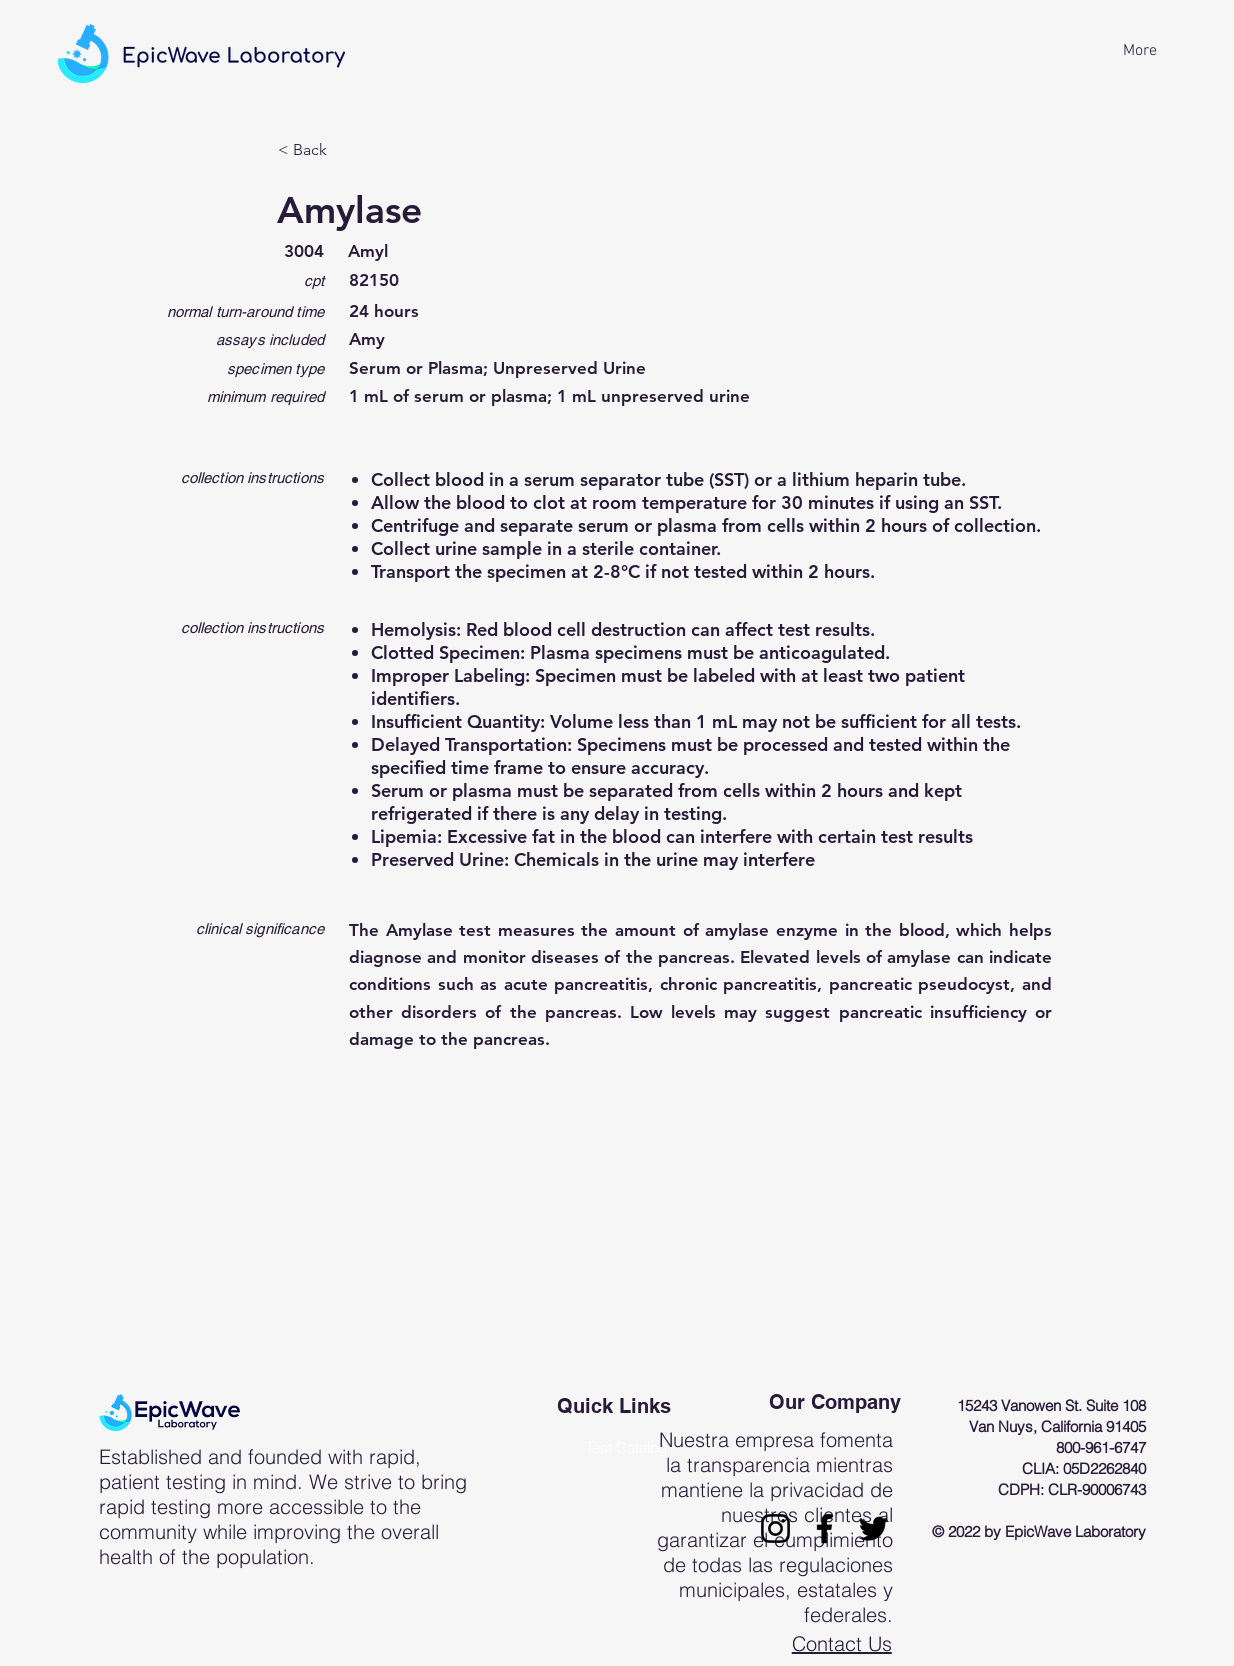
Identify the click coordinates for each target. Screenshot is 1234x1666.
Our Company (835, 1402)
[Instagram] (775, 1528)
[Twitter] (873, 1528)
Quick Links (614, 1406)
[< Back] (344, 150)
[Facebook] (824, 1528)
